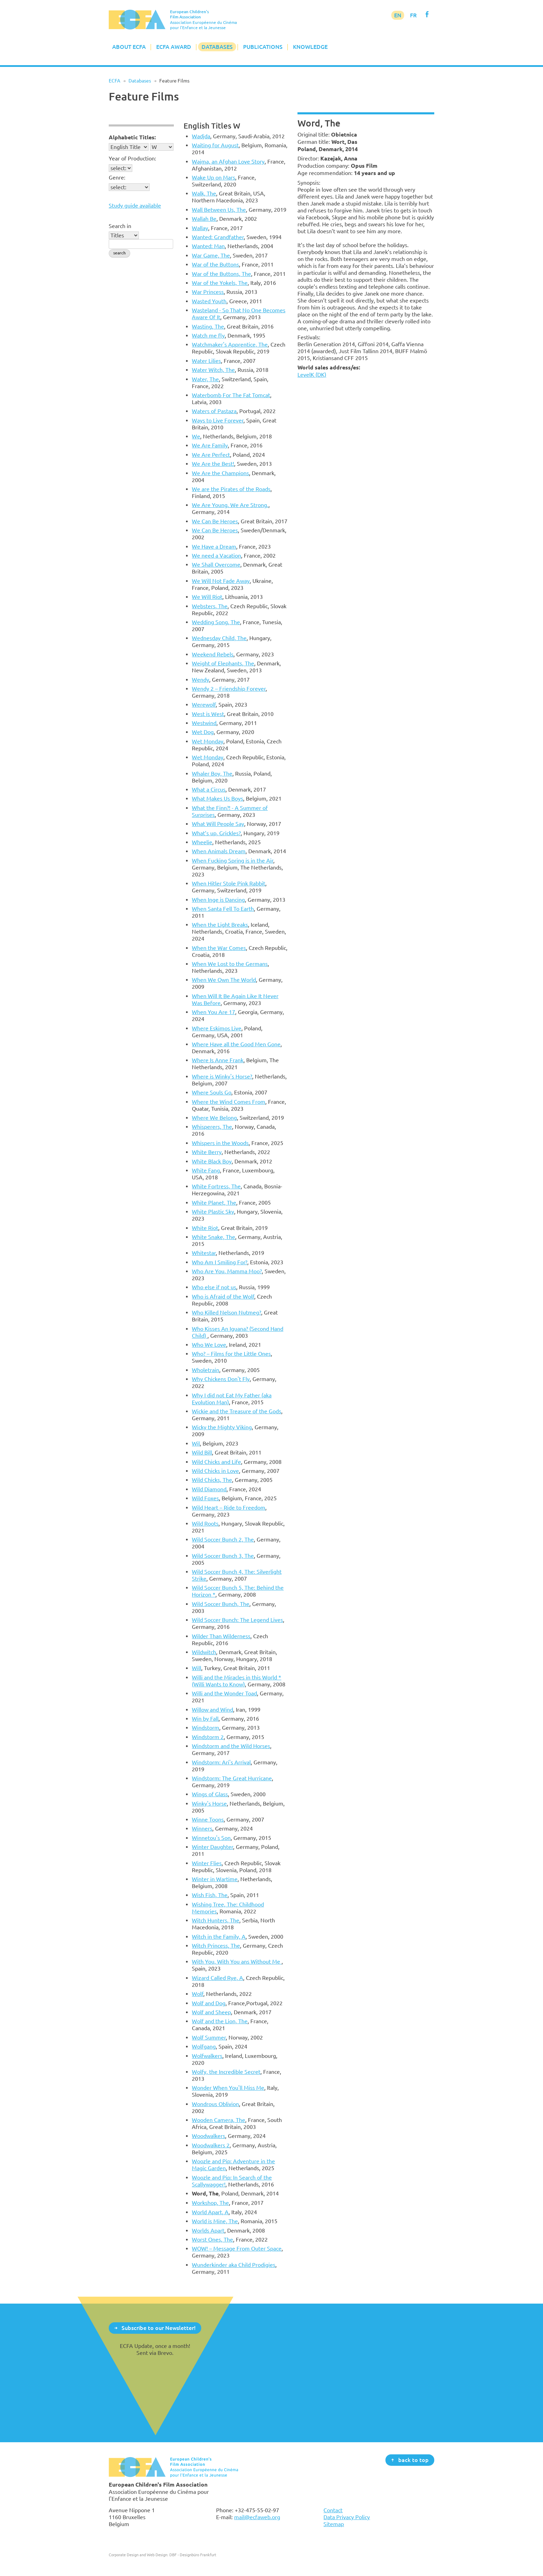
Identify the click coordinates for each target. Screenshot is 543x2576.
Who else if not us (214, 1287)
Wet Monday (207, 741)
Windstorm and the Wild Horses (231, 1746)
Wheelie (202, 842)
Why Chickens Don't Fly (221, 1379)
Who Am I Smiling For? (219, 1262)
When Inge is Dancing (218, 900)
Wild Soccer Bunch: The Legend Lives (237, 1620)
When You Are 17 (213, 1012)
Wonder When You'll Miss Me (228, 2088)
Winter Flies (207, 1863)
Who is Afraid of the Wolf (223, 1296)
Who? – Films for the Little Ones (231, 1354)
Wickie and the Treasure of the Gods (236, 1411)
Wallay (200, 228)
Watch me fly (208, 335)
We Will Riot (207, 597)
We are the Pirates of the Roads (231, 489)
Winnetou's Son (211, 1838)
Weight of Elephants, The (223, 663)
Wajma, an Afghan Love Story (228, 161)
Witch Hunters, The (215, 1920)
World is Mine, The (215, 2221)
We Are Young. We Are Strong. (230, 505)
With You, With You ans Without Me (237, 1961)
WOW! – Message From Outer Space (237, 2248)
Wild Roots (205, 1523)
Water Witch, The (213, 370)
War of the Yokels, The (220, 283)
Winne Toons (208, 1819)
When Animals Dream (219, 851)
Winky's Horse (209, 1803)
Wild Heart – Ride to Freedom (228, 1507)
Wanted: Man (208, 246)
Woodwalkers (208, 2136)
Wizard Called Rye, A (217, 1978)
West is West (208, 714)
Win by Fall (205, 1718)
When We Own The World (224, 980)
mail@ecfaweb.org (257, 2517)
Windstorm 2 (208, 1737)
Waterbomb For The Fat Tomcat (231, 395)
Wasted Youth (209, 301)
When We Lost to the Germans (230, 964)
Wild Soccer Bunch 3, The (223, 1556)
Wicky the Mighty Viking (222, 1427)
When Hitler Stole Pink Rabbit (228, 883)
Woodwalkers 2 (211, 2145)
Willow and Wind (212, 1709)
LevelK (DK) (311, 375)
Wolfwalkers (207, 2056)
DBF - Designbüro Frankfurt (192, 2554)
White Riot (205, 1228)
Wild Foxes (205, 1498)
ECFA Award (173, 46)
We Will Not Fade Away (221, 581)
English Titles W (212, 125)
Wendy (200, 679)
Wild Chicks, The (212, 1480)
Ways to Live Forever (217, 420)
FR (413, 15)
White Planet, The (214, 1202)
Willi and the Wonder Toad (224, 1693)
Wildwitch (204, 1652)
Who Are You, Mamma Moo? (227, 1271)
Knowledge (310, 46)
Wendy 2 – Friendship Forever (229, 689)
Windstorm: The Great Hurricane (232, 1778)
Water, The (205, 379)
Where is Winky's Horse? (222, 1076)
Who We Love (209, 1345)
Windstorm (205, 1727)
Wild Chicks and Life (216, 1462)
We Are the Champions (220, 473)
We (196, 436)
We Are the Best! (213, 464)
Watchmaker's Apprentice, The (230, 344)
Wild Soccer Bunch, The (220, 1604)
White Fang (206, 1170)
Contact (332, 2510)
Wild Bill (202, 1452)
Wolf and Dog (208, 2003)
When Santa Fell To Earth (223, 909)
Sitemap (333, 2524)
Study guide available (135, 205)
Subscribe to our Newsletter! (159, 2327)
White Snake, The (213, 1237)
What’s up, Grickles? (216, 833)
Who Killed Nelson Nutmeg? (226, 1312)
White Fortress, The (216, 1186)
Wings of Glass (210, 1794)
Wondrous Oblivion (215, 2104)
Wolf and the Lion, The (220, 2021)
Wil (196, 1443)
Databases (217, 46)
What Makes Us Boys (217, 798)
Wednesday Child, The (219, 638)
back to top (413, 2459)
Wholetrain (205, 1370)
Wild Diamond (209, 1489)
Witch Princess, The (216, 1945)
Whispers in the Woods (220, 1143)
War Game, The (211, 255)
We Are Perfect (211, 455)
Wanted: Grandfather (218, 237)
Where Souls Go (211, 1092)
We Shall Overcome (216, 564)
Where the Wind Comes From (228, 1102)
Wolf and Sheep (211, 2012)
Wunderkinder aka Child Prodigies (233, 2265)
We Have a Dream (214, 546)
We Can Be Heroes (215, 521)
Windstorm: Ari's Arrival (221, 1762)
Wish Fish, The (210, 1895)
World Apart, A (210, 2212)
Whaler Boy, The (212, 773)
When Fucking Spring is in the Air (232, 860)
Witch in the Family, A (219, 1936)
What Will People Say (218, 824)
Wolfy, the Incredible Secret (226, 2072)
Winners (202, 1828)
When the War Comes (219, 948)
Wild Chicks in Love (215, 1471)
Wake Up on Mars (213, 177)
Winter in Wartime (215, 1879)
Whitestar (204, 1253)
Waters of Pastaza (214, 411)
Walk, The (204, 193)
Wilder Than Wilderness (221, 1636)
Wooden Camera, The (218, 2120)
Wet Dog (203, 732)
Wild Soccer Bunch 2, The (223, 1539)
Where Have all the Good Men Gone (236, 1044)
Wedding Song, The (216, 622)
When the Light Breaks (220, 925)
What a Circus (208, 789)
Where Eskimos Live (216, 1028)
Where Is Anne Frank (217, 1060)
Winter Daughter (212, 1847)
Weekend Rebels (212, 654)
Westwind (204, 723)
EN (397, 15)
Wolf (197, 1994)
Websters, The (210, 606)
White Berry (207, 1152)
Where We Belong (214, 1118)
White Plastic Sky (213, 1211)
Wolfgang (204, 2046)
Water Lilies (206, 361)
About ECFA (129, 46)
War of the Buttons (215, 264)
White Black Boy (212, 1161)
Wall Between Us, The (219, 210)
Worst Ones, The (212, 2239)
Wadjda (201, 136)
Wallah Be (204, 219)
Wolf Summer (209, 2037)
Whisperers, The (212, 1127)
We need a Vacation (216, 555)
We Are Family (210, 445)
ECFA (114, 81)
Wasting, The (208, 326)
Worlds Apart (208, 2230)
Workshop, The (210, 2203)
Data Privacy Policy (346, 2517)
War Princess (208, 292)
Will (196, 1668)
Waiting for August (215, 145)
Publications (263, 46)
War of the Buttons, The (221, 274)
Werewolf (204, 704)
